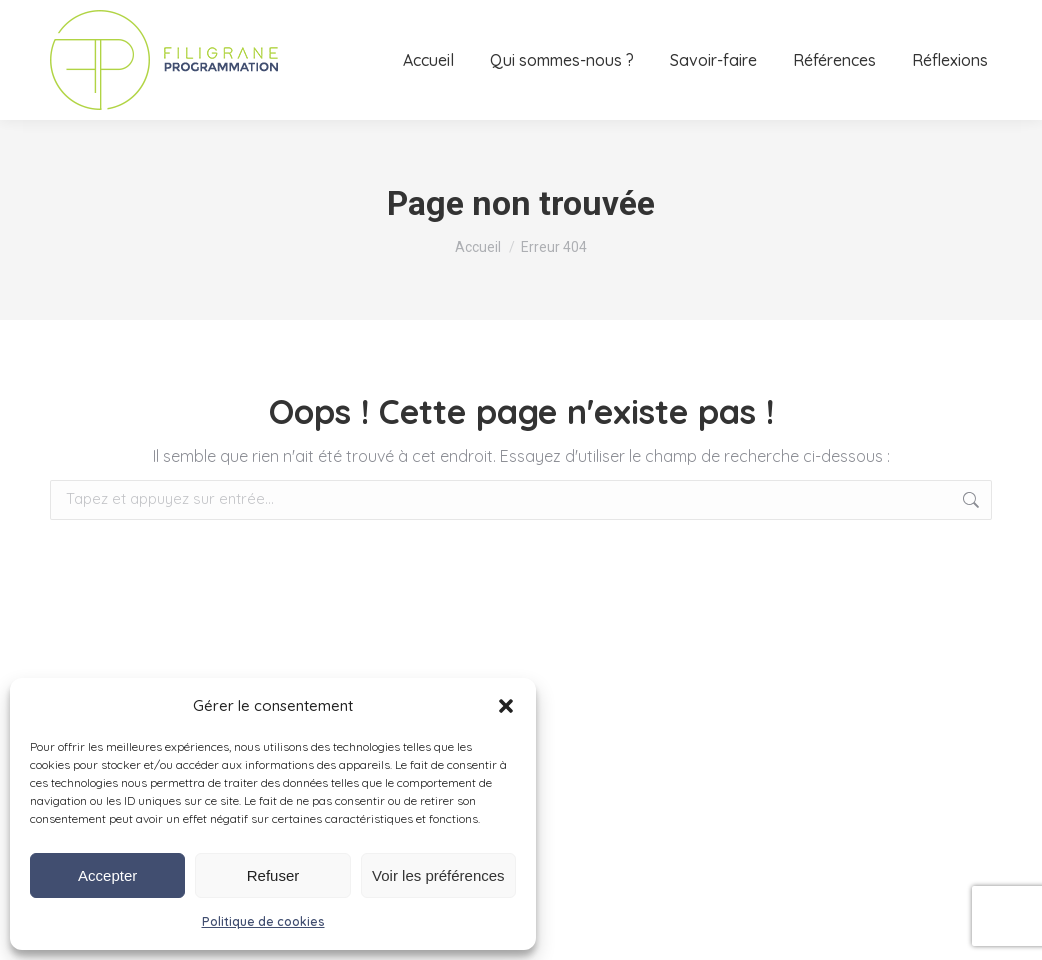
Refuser (273, 875)
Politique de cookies (263, 921)
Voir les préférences (438, 875)
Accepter (107, 875)
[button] (506, 706)
